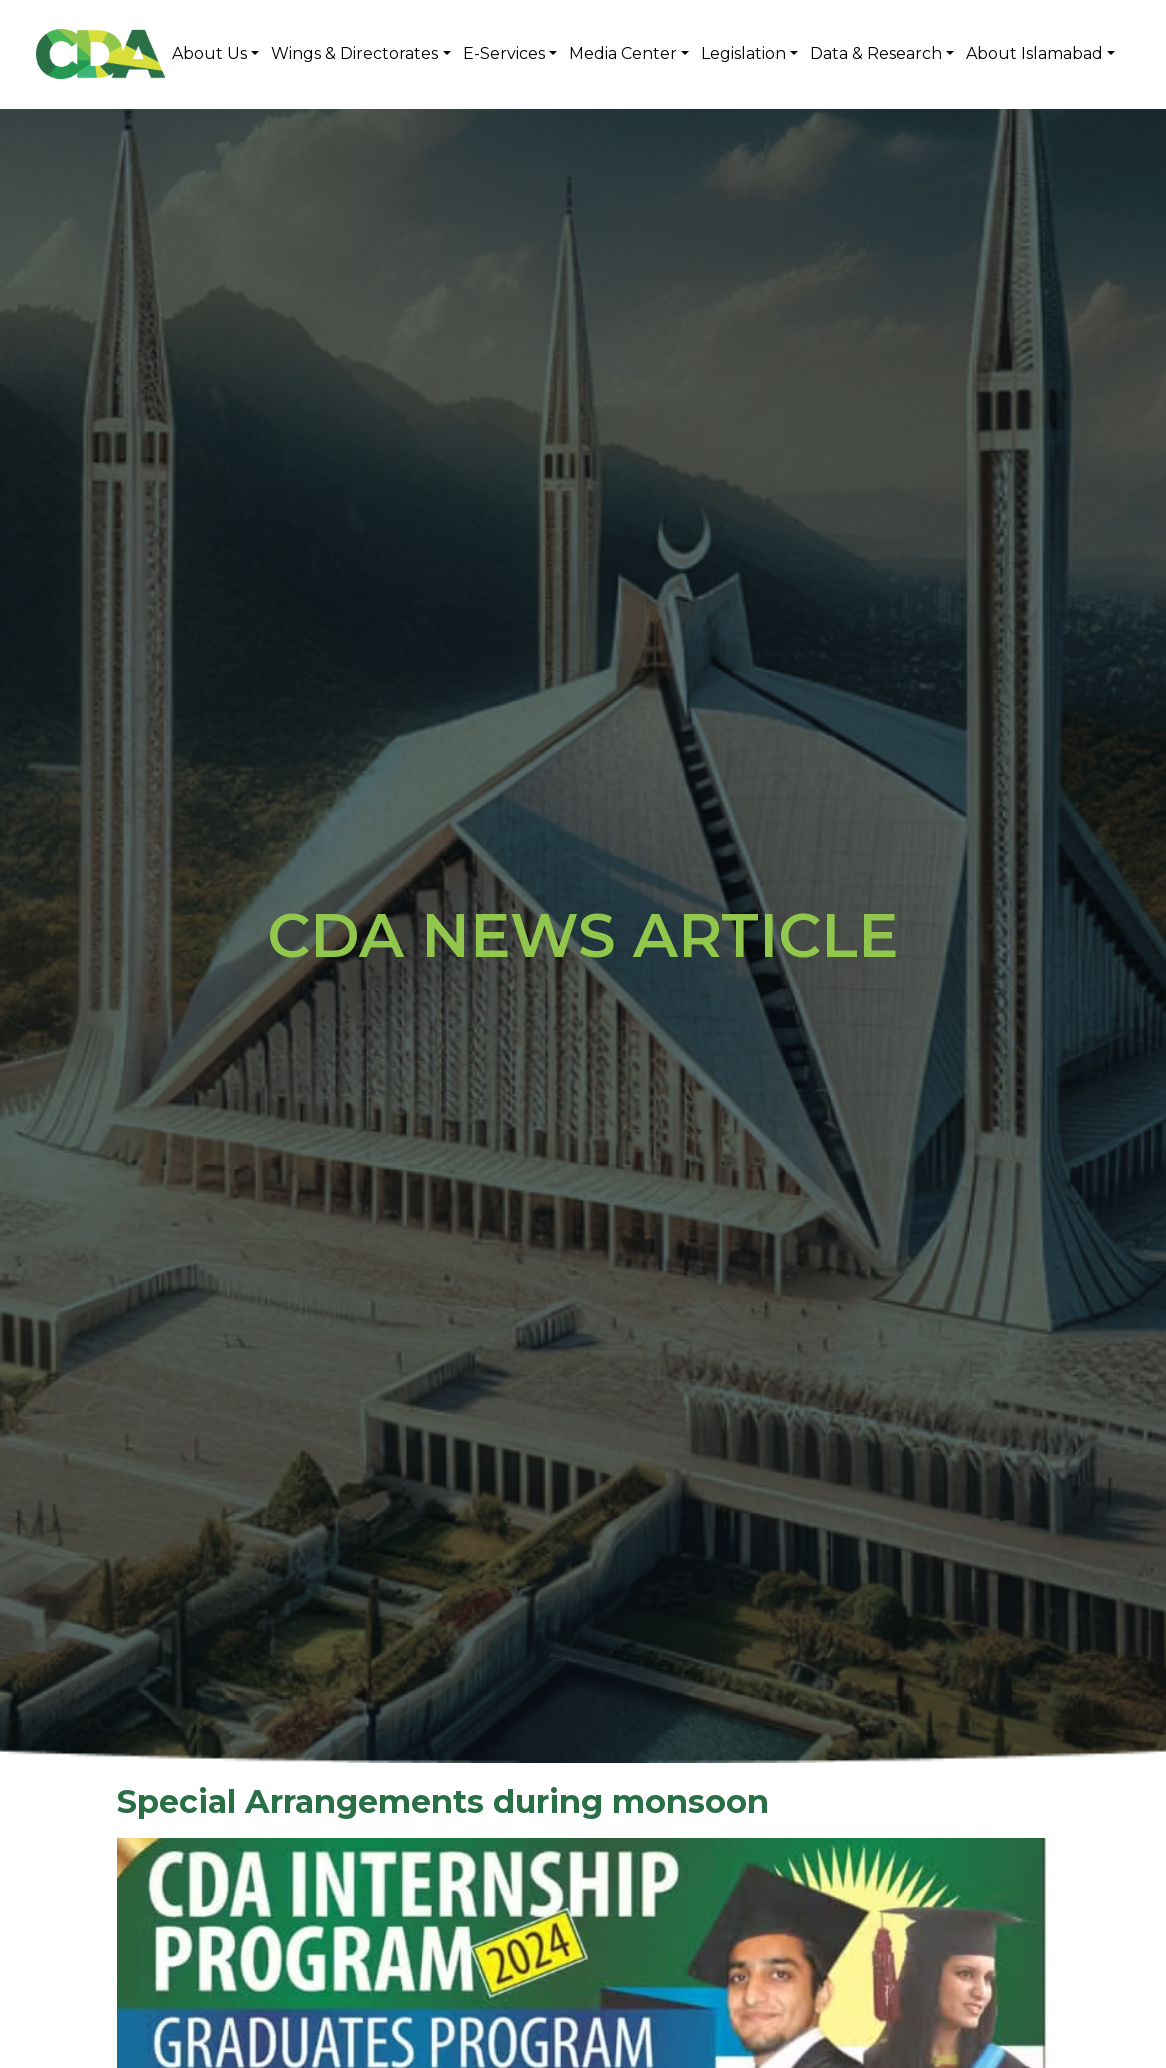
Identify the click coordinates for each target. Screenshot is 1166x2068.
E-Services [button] (504, 53)
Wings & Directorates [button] (354, 53)
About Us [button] (209, 53)
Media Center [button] (623, 53)
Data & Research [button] (876, 53)
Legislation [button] (743, 53)
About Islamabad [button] (1034, 53)
